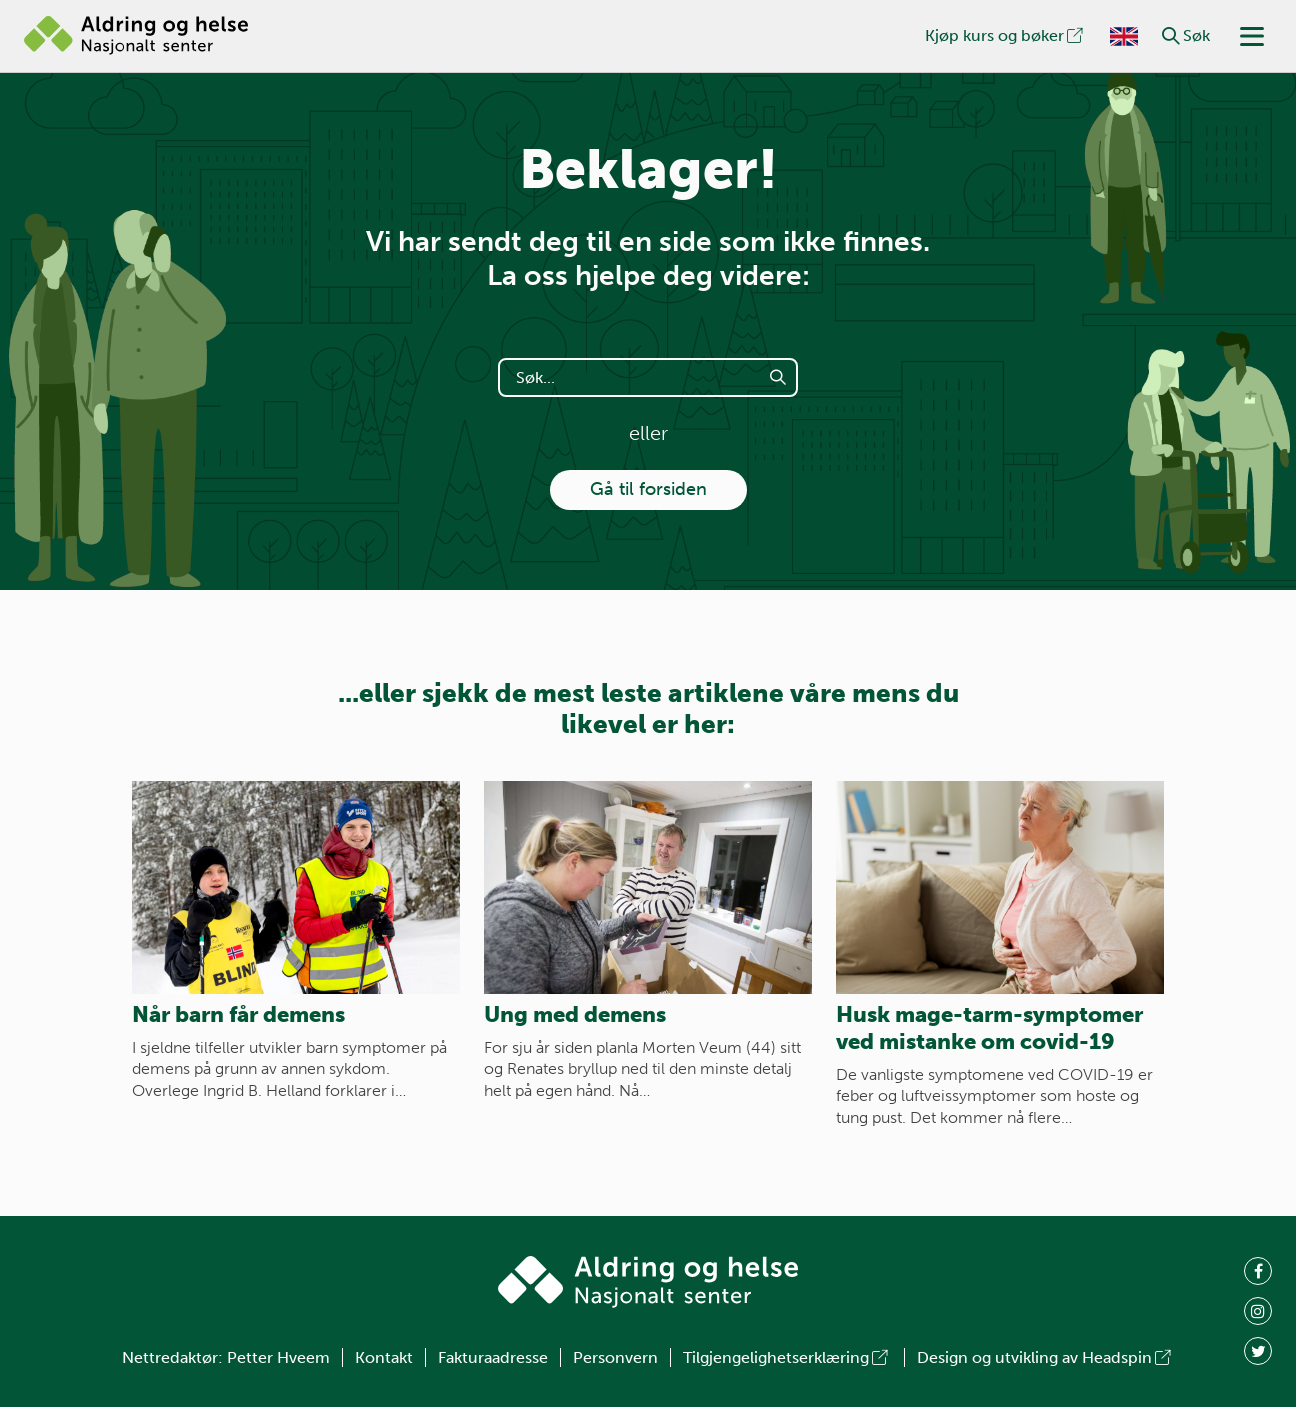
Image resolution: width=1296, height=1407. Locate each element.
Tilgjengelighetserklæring (787, 1357)
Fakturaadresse (493, 1357)
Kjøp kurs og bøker (1005, 35)
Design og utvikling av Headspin (1045, 1357)
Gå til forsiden (648, 489)
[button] (1171, 36)
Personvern (615, 1357)
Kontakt (384, 1357)
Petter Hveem (278, 1357)
